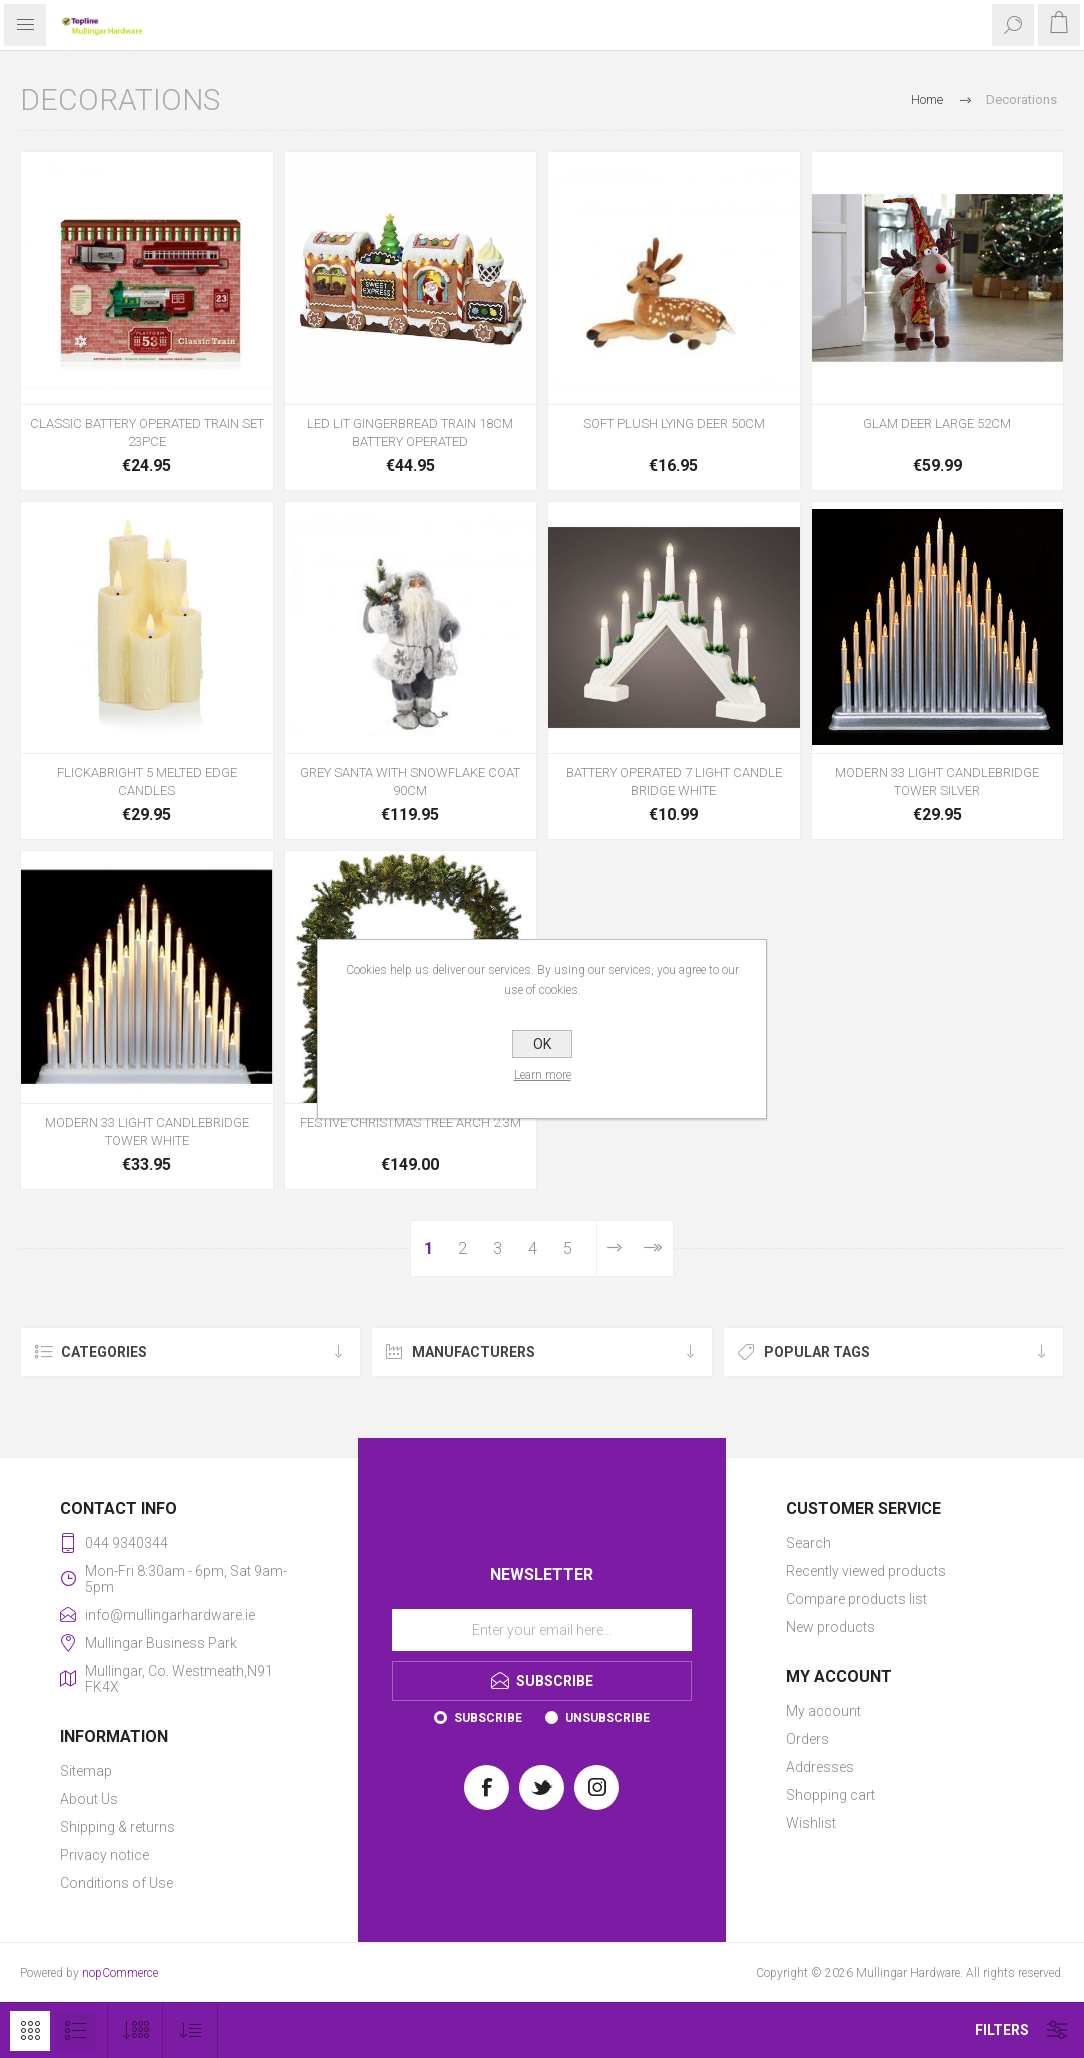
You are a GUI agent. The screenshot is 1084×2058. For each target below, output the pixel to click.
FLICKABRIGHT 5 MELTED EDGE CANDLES (147, 781)
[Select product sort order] (190, 2030)
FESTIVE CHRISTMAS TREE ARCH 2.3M (410, 1122)
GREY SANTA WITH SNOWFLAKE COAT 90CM (410, 781)
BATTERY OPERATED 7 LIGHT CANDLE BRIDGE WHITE (674, 781)
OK (542, 1044)
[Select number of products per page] (135, 2030)
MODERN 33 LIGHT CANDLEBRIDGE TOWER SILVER (937, 781)
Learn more (542, 1075)
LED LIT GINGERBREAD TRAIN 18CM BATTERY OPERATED (410, 432)
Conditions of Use (116, 1883)
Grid (30, 2031)
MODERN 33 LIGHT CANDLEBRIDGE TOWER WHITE (147, 1131)
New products (830, 1627)
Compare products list (856, 1599)
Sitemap (86, 1771)
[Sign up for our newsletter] (542, 1630)
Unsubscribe (607, 1718)
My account (823, 1711)
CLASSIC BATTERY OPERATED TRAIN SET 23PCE (147, 432)
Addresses (820, 1767)
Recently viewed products (866, 1571)
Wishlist (811, 1823)
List (75, 2031)
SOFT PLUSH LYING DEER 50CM (674, 423)
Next (614, 1248)
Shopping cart (830, 1795)
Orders (807, 1739)
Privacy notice (104, 1855)
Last (652, 1248)
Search (808, 1543)
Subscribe (488, 1718)
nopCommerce (120, 1973)
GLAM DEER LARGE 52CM (937, 423)
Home (927, 99)
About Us (89, 1799)
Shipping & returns (117, 1827)
